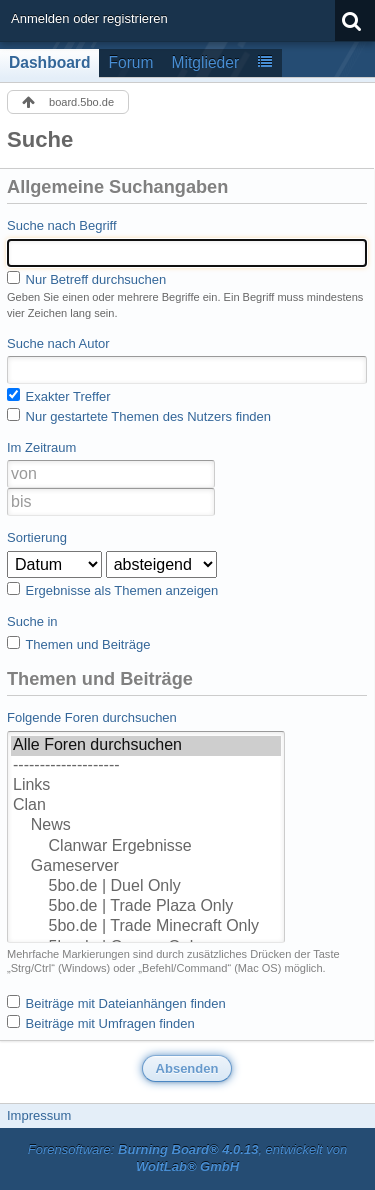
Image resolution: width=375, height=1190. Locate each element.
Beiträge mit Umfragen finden (101, 1023)
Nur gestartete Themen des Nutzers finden (139, 416)
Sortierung (37, 537)
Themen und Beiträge (78, 644)
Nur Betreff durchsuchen (86, 279)
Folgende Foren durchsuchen (92, 717)
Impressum (39, 1115)
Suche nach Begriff (62, 225)
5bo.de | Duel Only (146, 887)
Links (146, 786)
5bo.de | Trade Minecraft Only (146, 927)
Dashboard (49, 62)
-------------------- (146, 766)
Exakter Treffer (59, 396)
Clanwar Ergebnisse (146, 847)
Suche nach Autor (58, 343)
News (146, 826)
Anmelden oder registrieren (89, 18)
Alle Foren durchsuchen (146, 746)
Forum (130, 62)
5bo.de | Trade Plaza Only (146, 907)
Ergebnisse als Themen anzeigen (112, 590)
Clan (146, 806)
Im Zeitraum (41, 447)
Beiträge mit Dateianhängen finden (116, 1003)
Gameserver (146, 867)
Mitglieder (206, 62)
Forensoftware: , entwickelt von (188, 1158)
